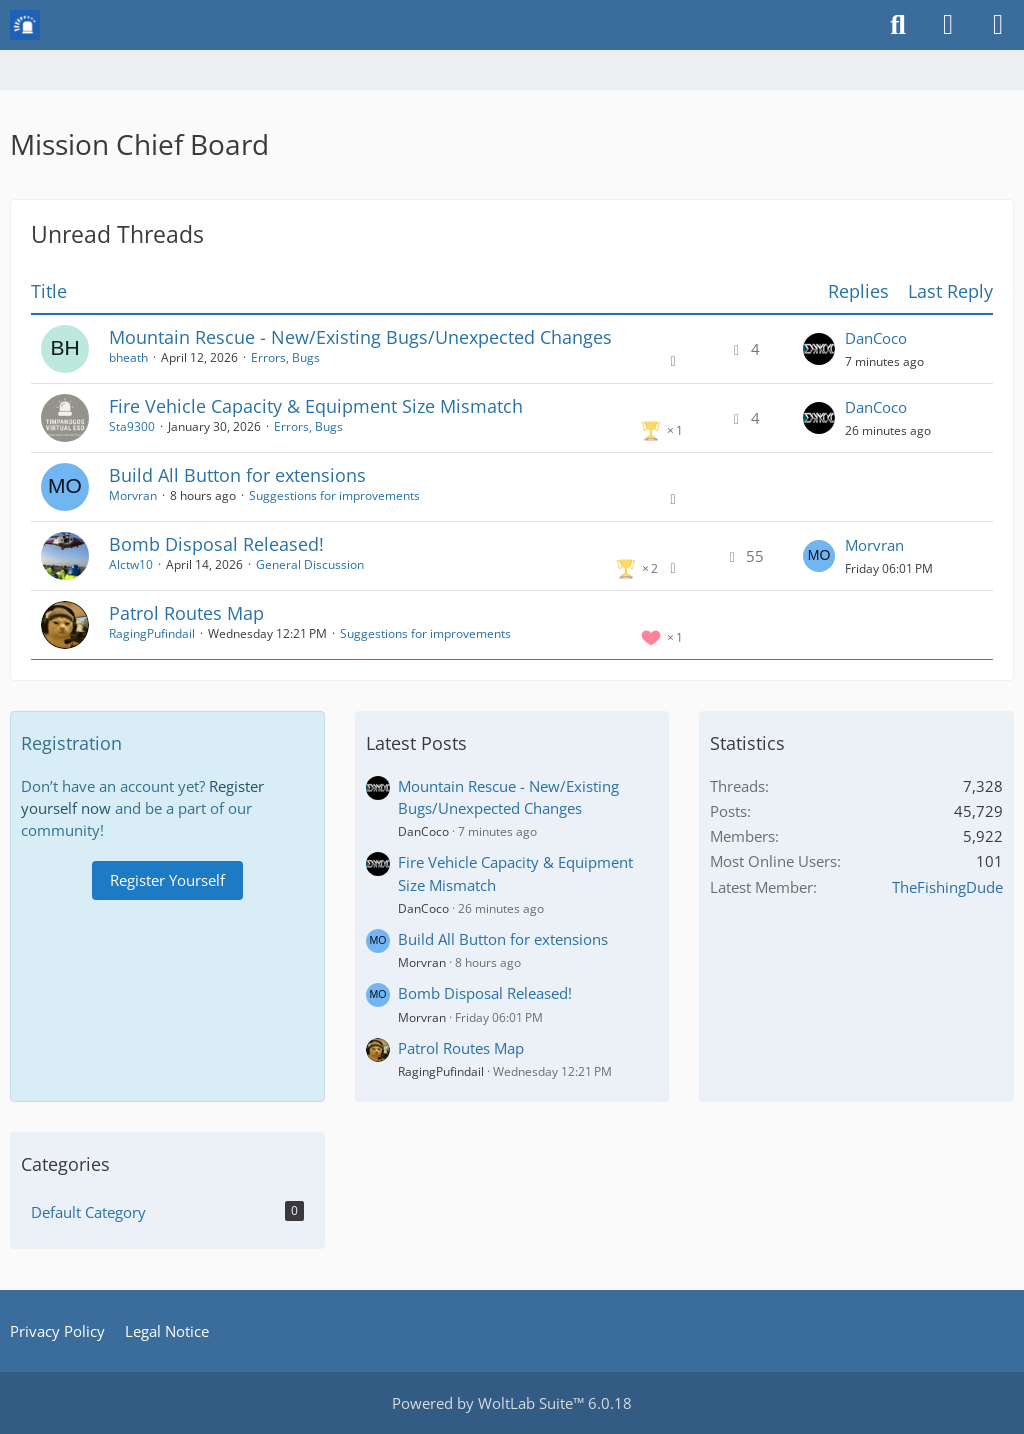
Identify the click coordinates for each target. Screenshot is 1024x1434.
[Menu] (998, 25)
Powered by (512, 1403)
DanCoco (876, 338)
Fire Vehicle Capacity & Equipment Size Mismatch (316, 406)
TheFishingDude (947, 887)
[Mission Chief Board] (25, 25)
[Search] (898, 25)
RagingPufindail (152, 633)
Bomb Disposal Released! (216, 544)
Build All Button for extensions (237, 475)
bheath (128, 357)
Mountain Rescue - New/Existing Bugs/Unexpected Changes (360, 337)
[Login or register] (948, 25)
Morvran (133, 495)
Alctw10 (131, 564)
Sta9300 (132, 426)
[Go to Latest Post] (819, 349)
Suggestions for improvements (334, 495)
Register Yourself (167, 880)
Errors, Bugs (285, 357)
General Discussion (310, 564)
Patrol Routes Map (186, 613)
